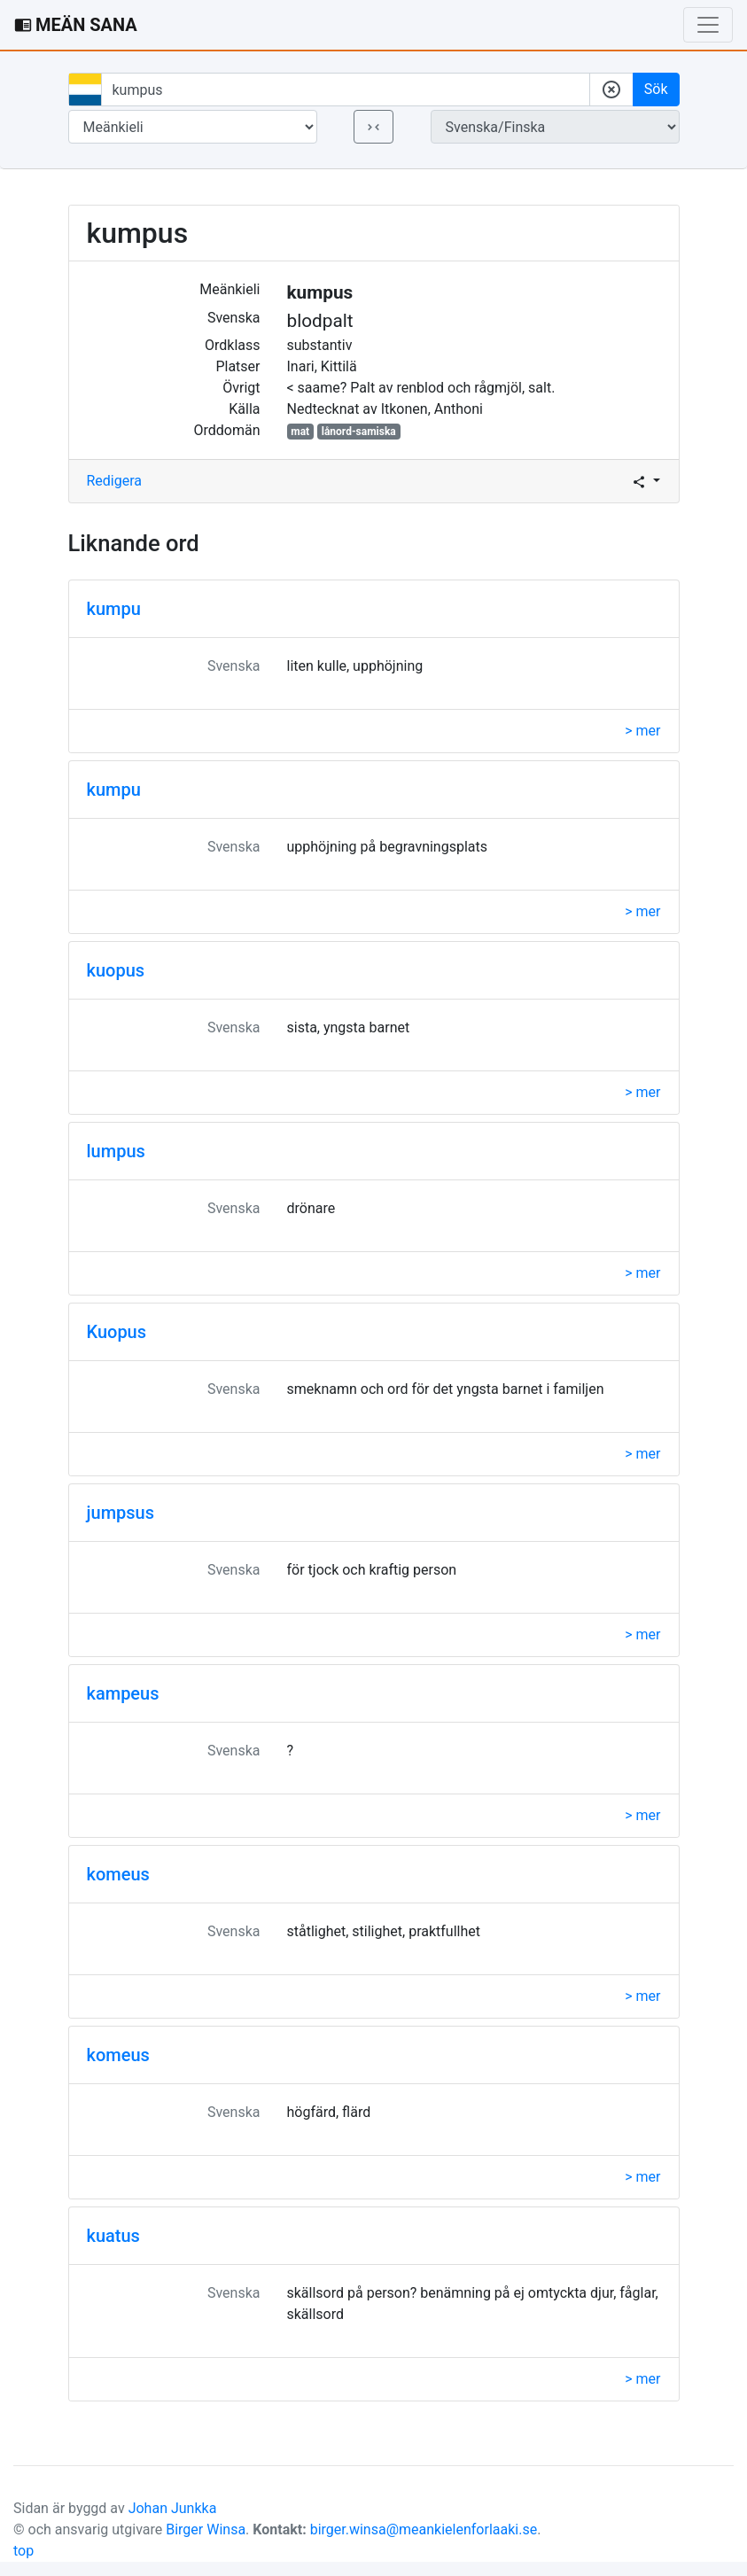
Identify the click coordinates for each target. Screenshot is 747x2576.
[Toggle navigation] (708, 25)
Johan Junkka (172, 2508)
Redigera (115, 480)
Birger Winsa (205, 2529)
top (23, 2550)
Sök (656, 89)
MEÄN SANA (75, 24)
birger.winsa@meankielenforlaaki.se (424, 2529)
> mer (642, 730)
